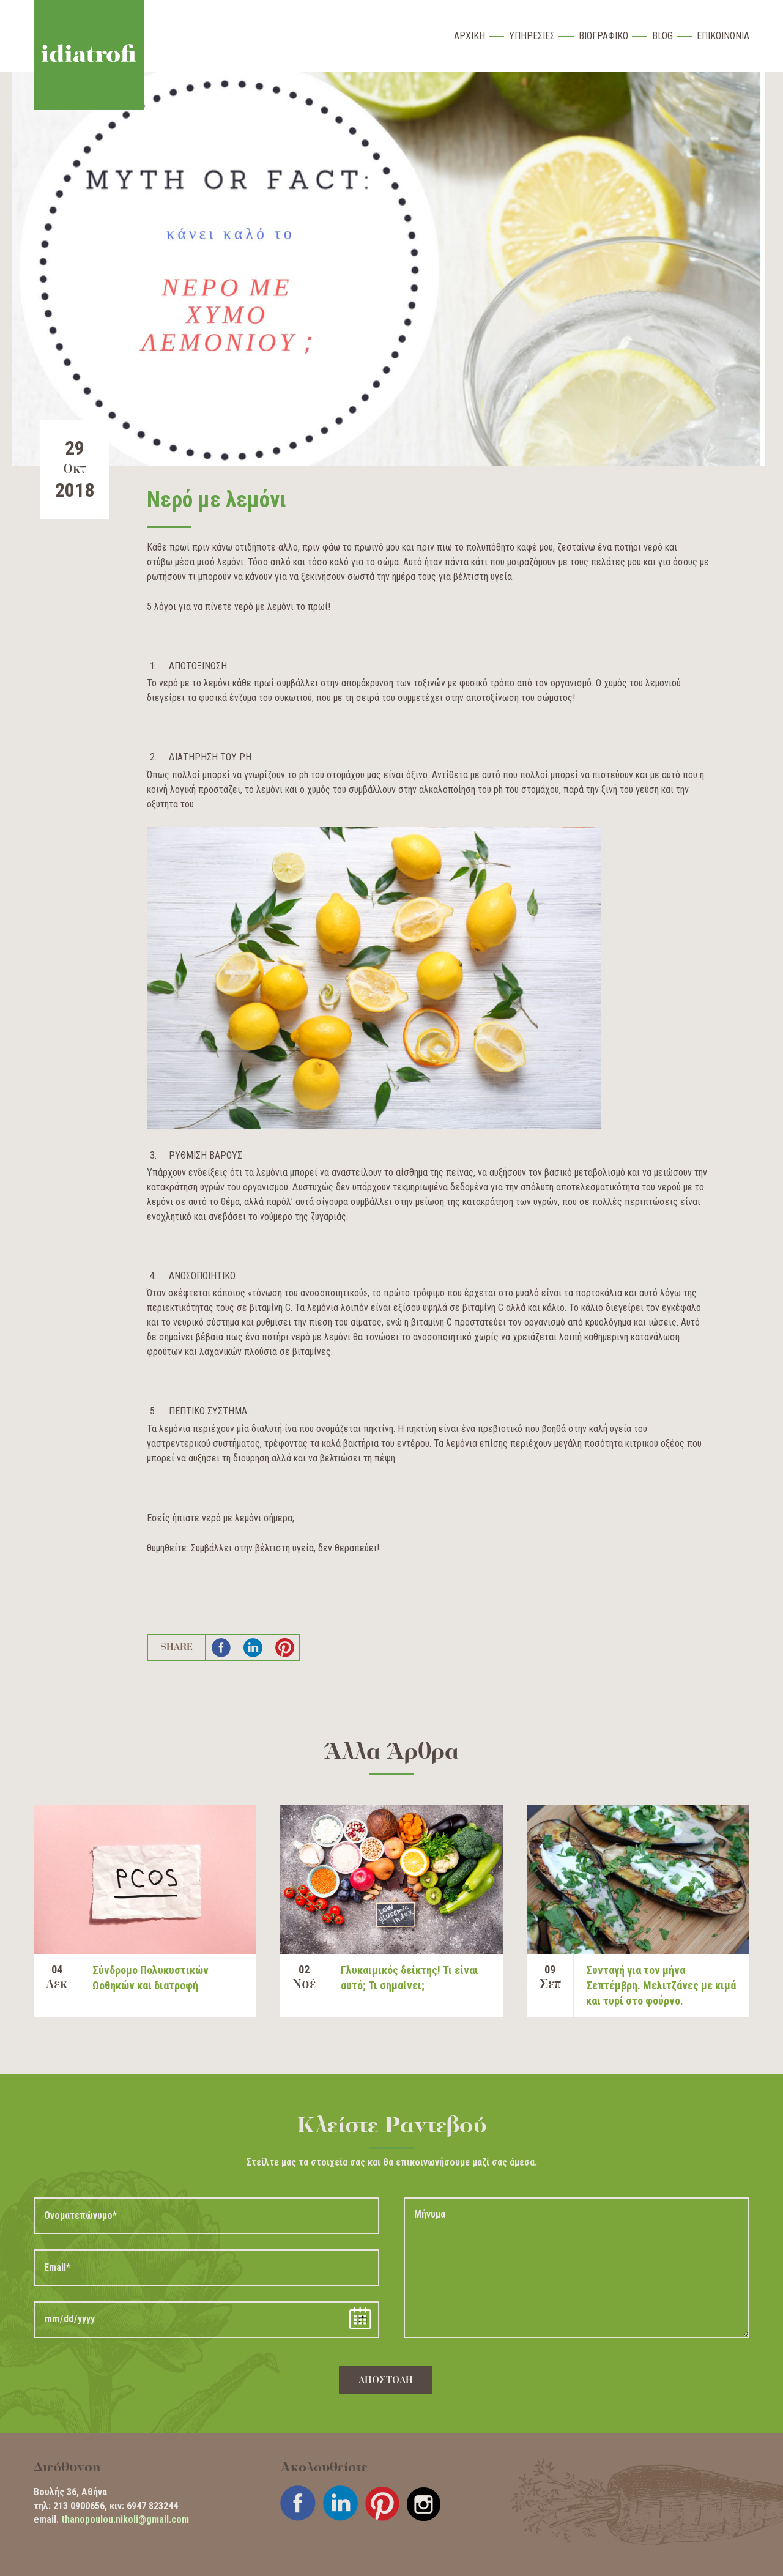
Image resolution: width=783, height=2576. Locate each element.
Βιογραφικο (603, 36)
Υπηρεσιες (532, 36)
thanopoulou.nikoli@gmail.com (125, 2519)
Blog (662, 36)
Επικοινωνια (723, 36)
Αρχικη (469, 36)
